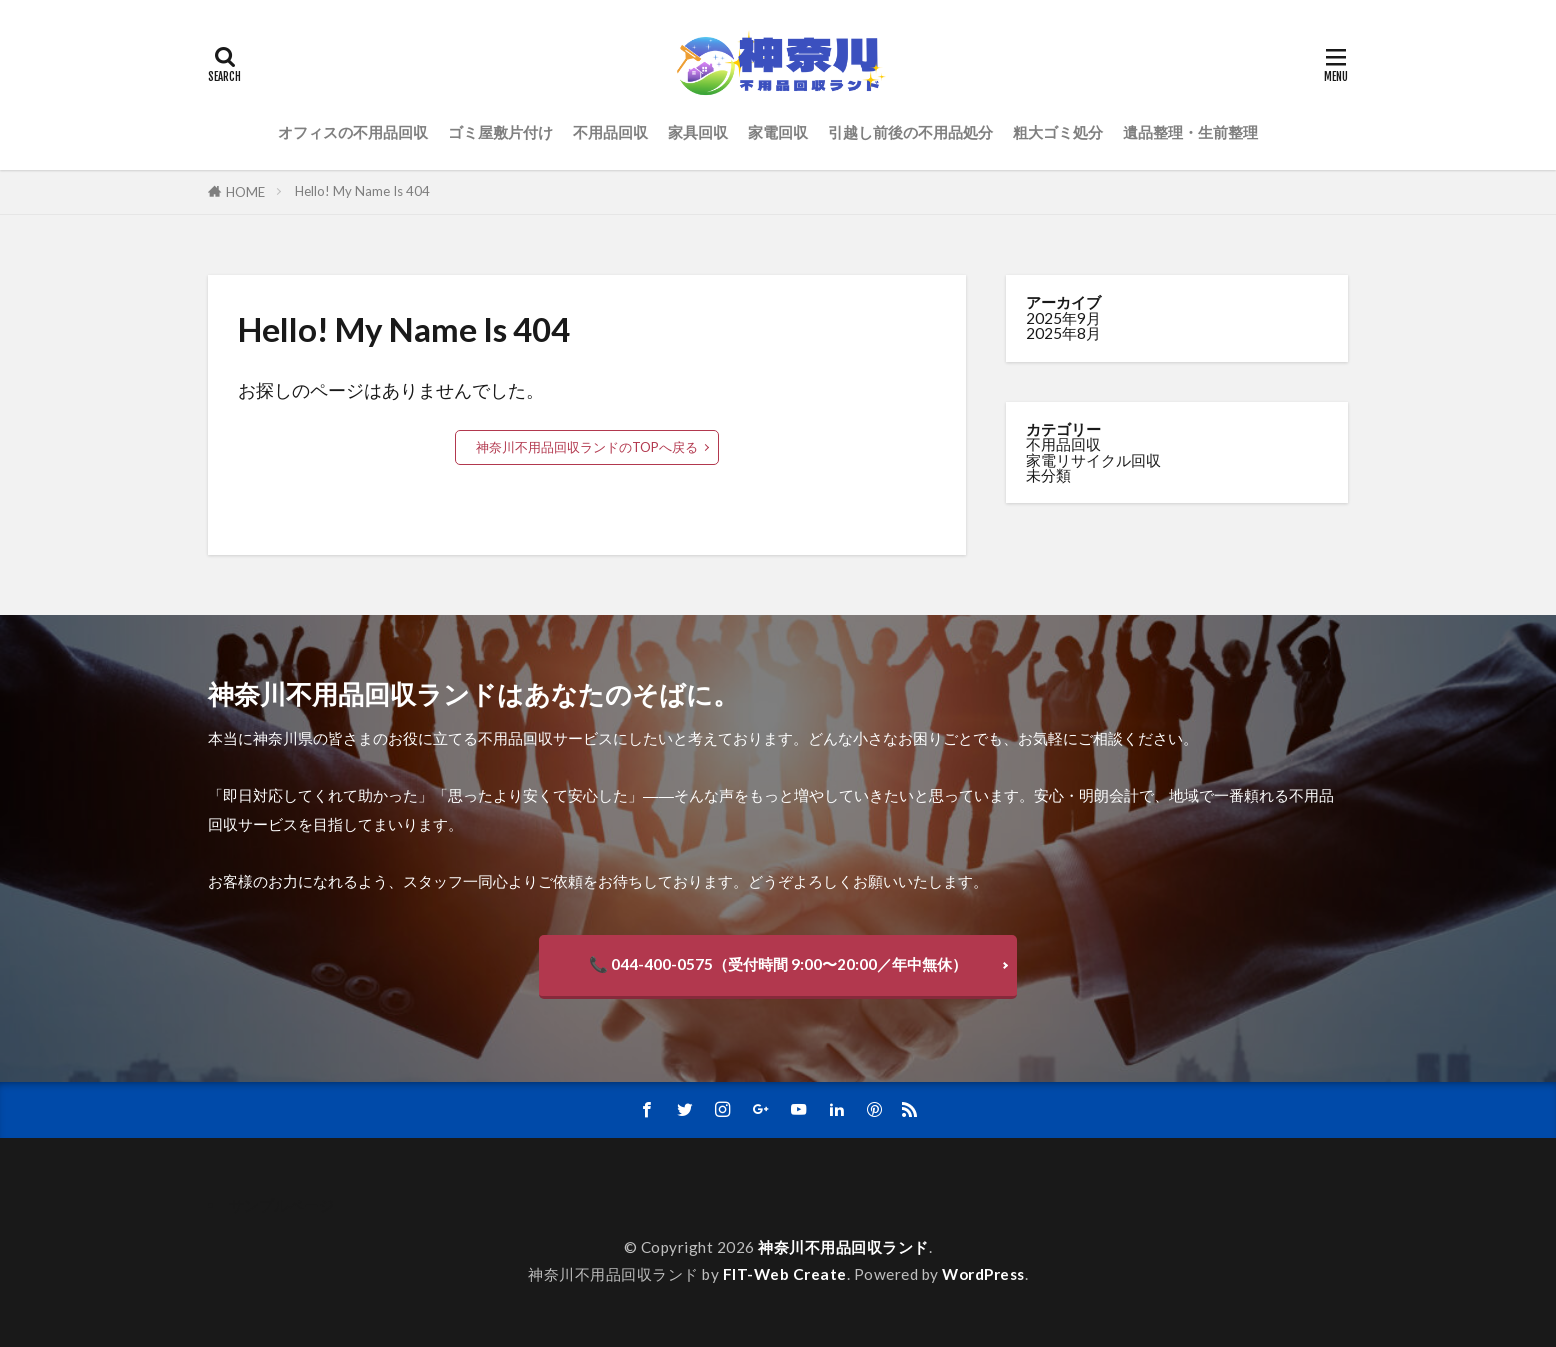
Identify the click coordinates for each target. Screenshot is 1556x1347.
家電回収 (778, 132)
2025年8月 (1063, 333)
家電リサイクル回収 (1093, 460)
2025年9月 (1063, 318)
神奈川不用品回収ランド (843, 1247)
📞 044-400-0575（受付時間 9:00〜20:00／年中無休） (778, 964)
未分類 (1048, 475)
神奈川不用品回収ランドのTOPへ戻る (587, 447)
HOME (245, 192)
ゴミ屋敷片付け (500, 132)
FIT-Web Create (785, 1274)
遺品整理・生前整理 (1190, 132)
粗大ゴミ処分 (1058, 132)
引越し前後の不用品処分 (910, 132)
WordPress (983, 1274)
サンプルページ (281, 1205)
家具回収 (698, 132)
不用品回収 (610, 132)
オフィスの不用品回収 (353, 132)
